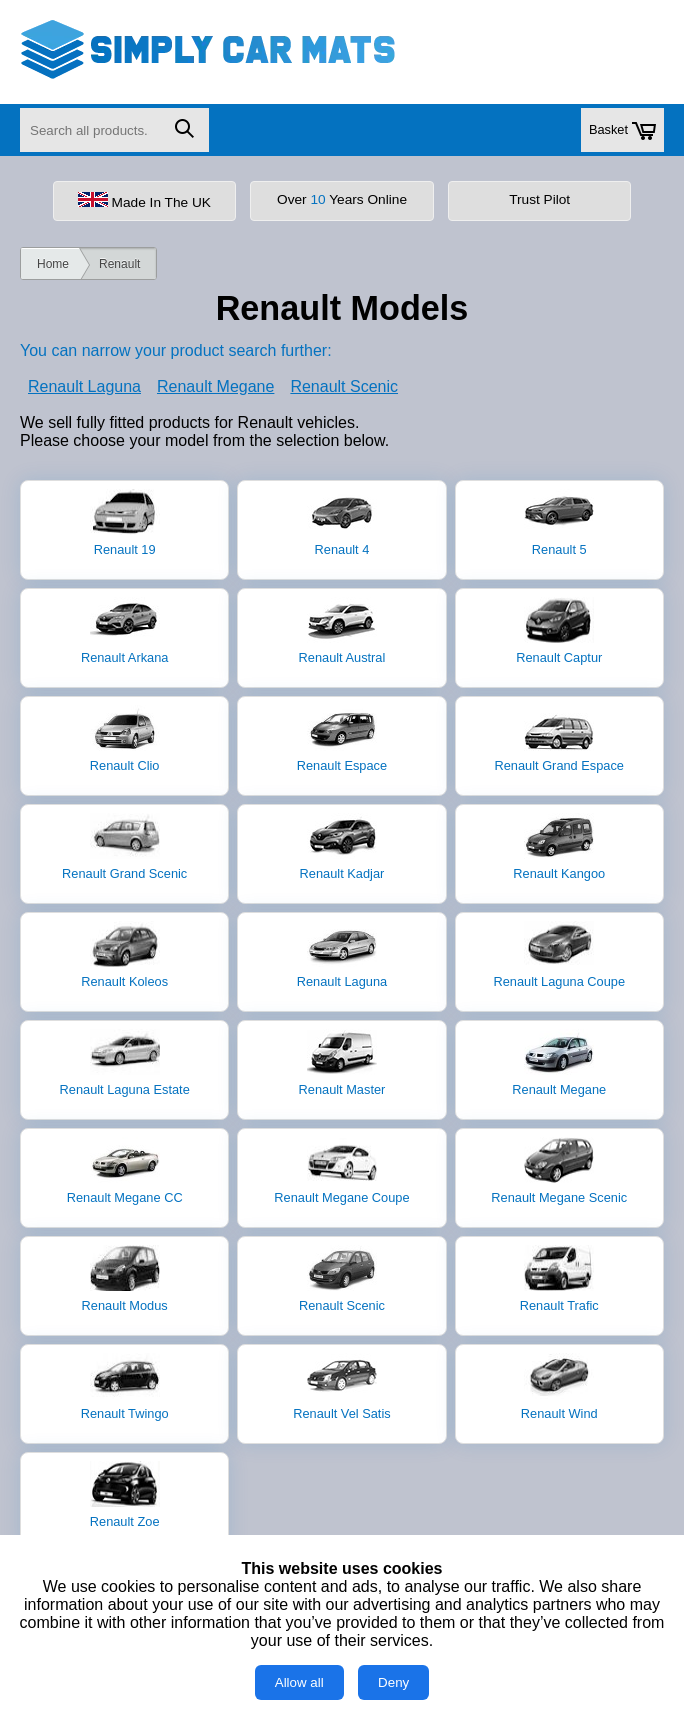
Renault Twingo (125, 1387)
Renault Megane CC (125, 1171)
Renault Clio (125, 739)
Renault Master (342, 1063)
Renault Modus (125, 1279)
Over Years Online (342, 199)
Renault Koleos (124, 955)
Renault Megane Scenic (559, 1171)
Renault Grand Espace (559, 739)
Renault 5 (559, 523)
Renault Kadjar (342, 847)
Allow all (299, 1682)
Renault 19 (125, 523)
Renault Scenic (344, 386)
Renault (119, 264)
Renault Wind (559, 1387)
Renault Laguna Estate (125, 1063)
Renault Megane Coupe (341, 1171)
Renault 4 (342, 523)
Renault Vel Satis (341, 1387)
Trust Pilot (539, 199)
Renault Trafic (559, 1279)
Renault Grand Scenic (124, 847)
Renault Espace (342, 739)
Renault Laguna (84, 386)
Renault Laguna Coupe (559, 955)
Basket (622, 131)
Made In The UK (144, 201)
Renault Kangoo (559, 847)
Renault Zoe (125, 1495)
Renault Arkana (125, 631)
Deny (393, 1682)
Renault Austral (342, 631)
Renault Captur (559, 631)
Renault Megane (215, 386)
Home (53, 264)
